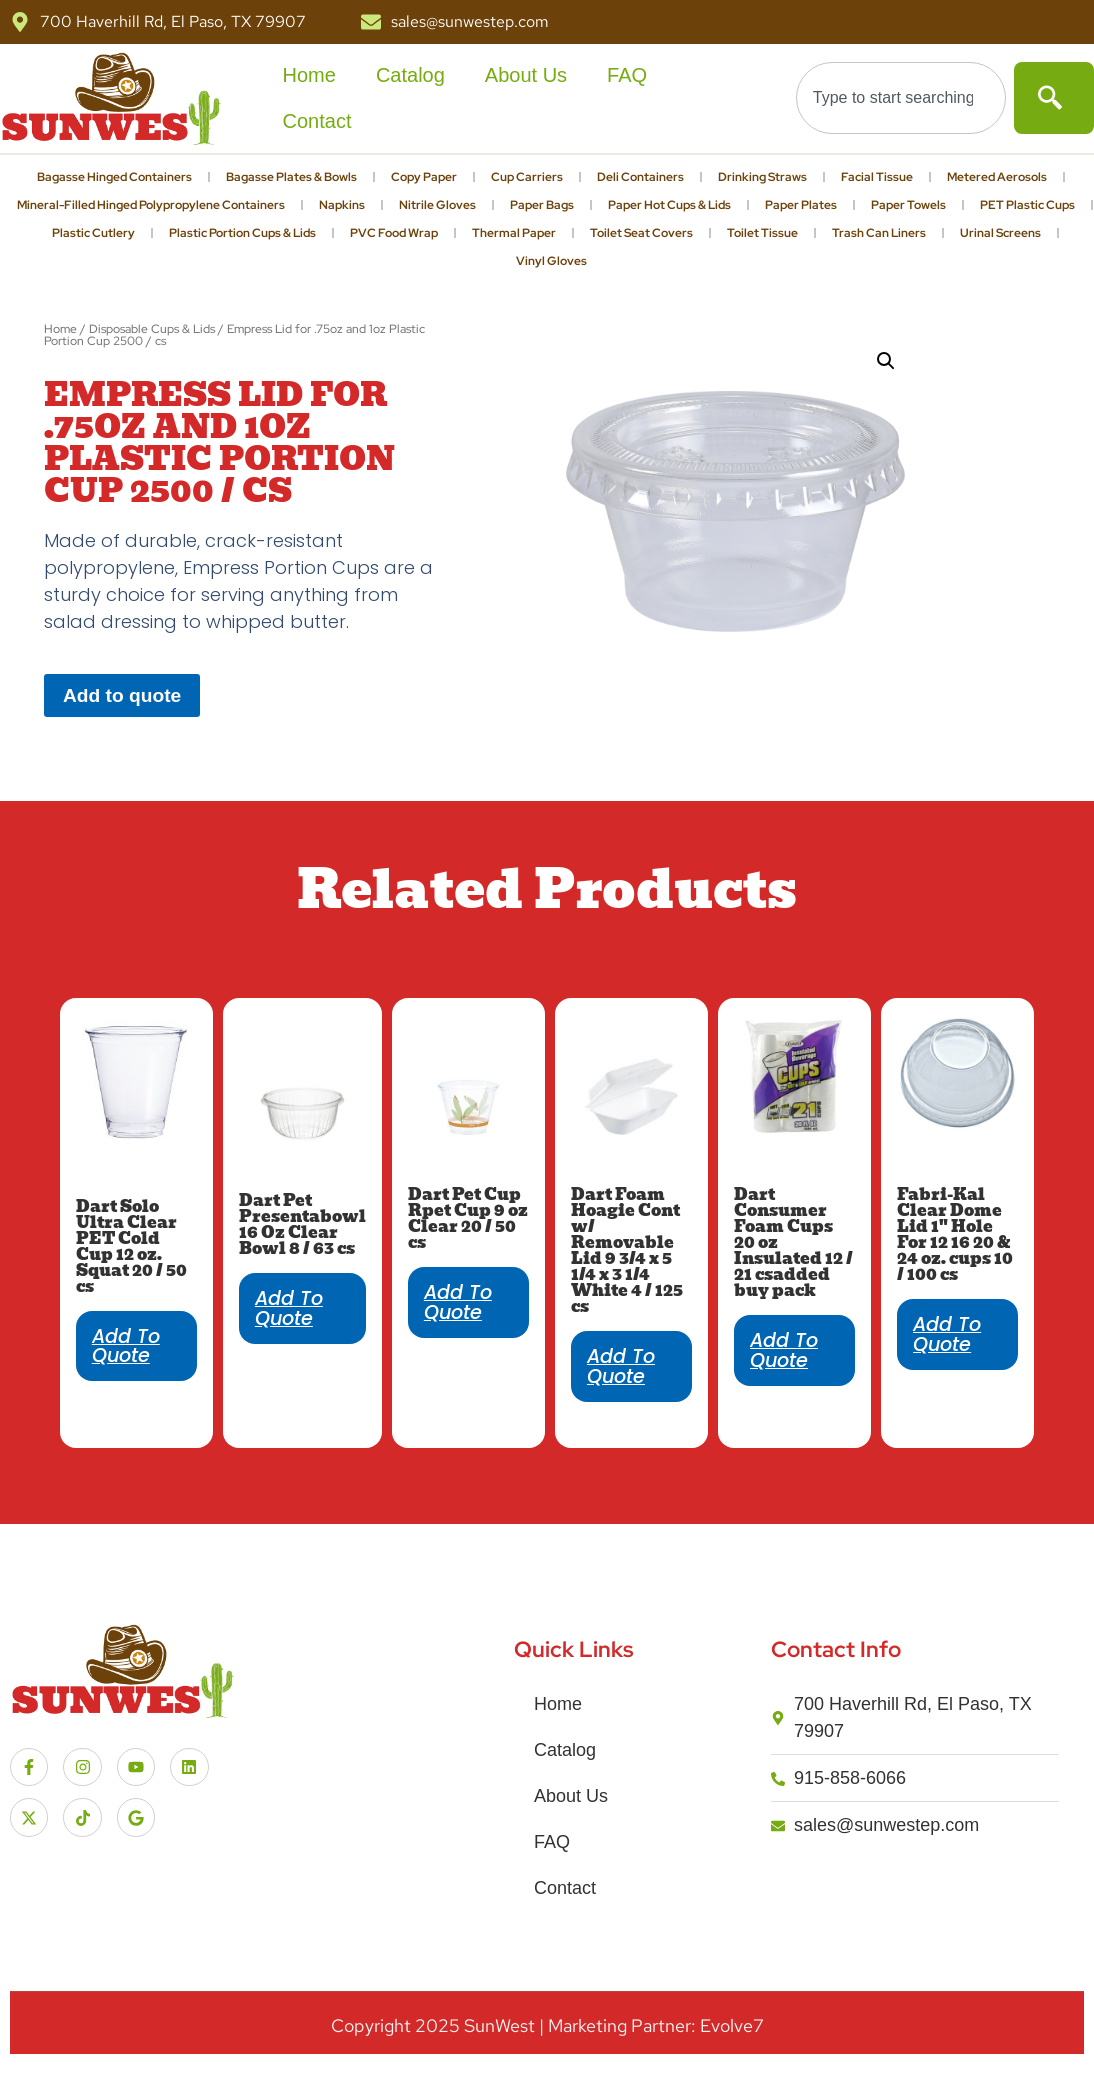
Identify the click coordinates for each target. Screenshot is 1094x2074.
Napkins (342, 205)
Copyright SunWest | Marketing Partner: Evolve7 (547, 2025)
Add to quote (122, 695)
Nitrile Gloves (437, 205)
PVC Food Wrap (394, 233)
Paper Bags (542, 205)
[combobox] (901, 98)
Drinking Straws (762, 177)
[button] (886, 361)
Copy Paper (424, 177)
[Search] (1054, 98)
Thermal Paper (514, 233)
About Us (526, 75)
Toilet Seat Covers (641, 233)
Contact (317, 121)
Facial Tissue (877, 177)
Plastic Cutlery (93, 233)
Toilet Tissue (762, 233)
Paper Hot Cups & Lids (669, 205)
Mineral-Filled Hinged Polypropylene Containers (151, 205)
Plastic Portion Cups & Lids (242, 233)
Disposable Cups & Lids (152, 329)
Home (309, 75)
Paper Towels (908, 205)
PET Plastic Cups (1027, 205)
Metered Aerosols (997, 177)
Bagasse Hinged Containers (114, 177)
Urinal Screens (1000, 233)
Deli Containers (640, 177)
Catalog (410, 75)
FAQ (627, 75)
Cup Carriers (527, 177)
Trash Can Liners (879, 233)
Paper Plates (801, 205)
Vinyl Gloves (551, 261)
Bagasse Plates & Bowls (291, 177)
